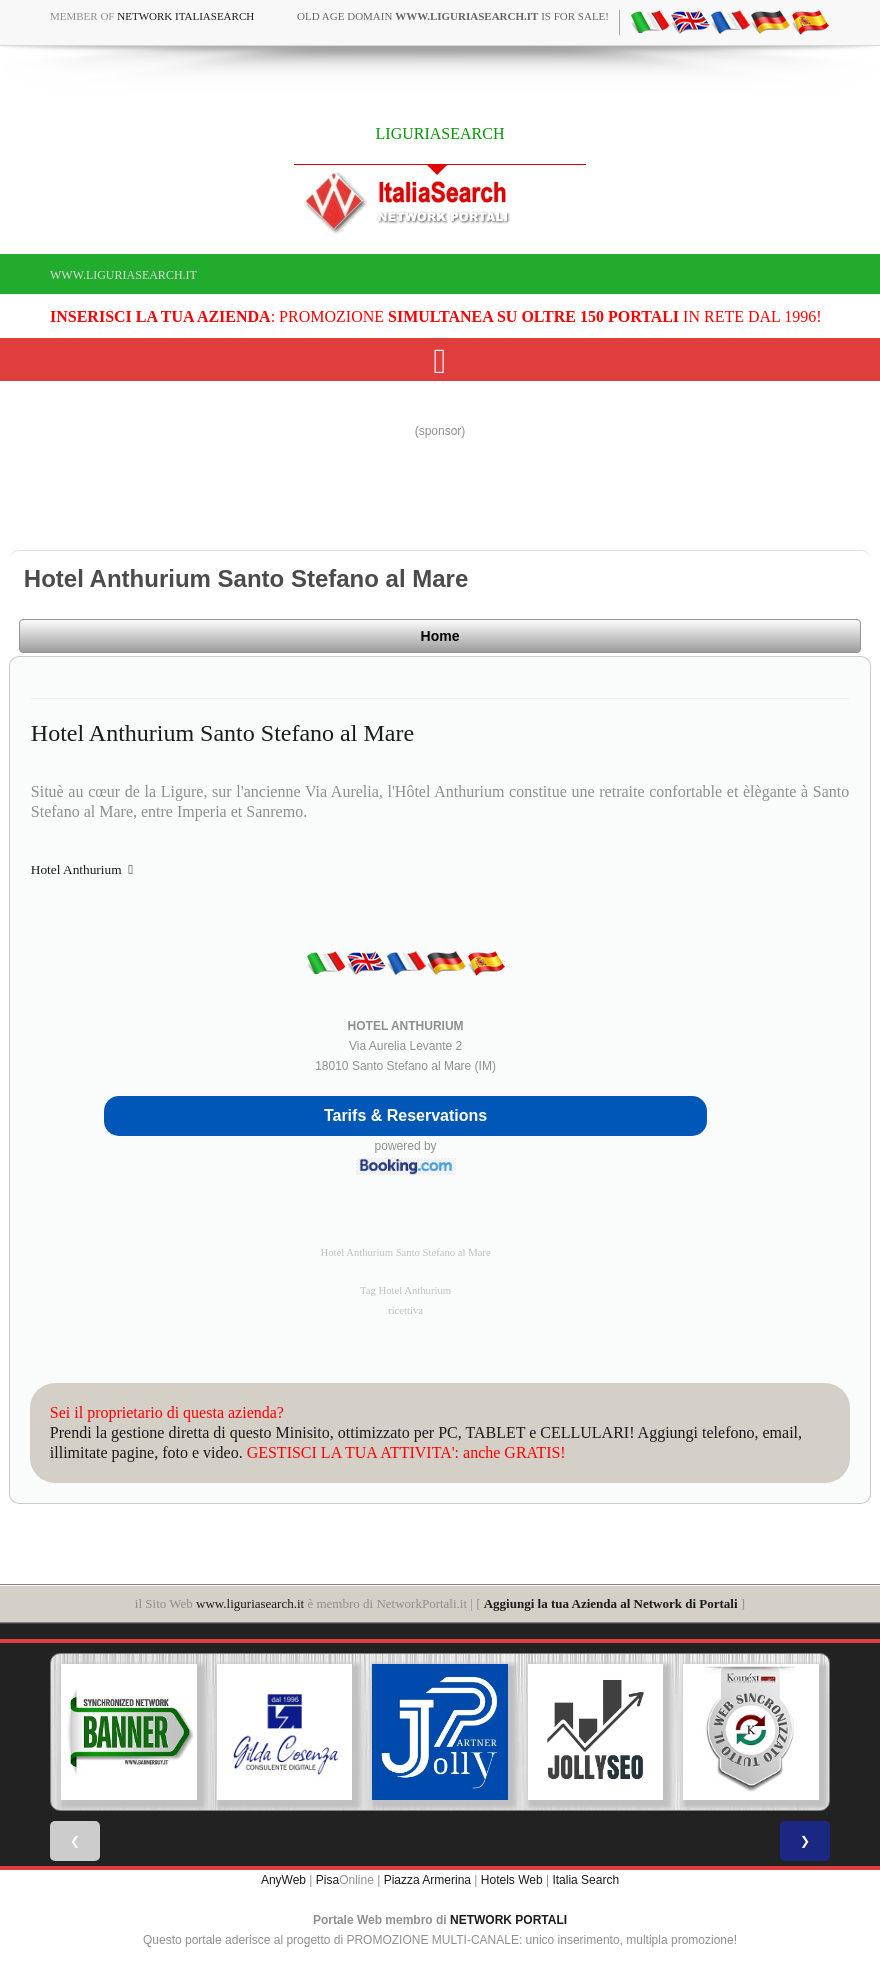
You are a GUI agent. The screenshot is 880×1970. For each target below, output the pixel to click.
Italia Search (585, 1880)
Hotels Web (512, 1880)
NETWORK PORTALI (508, 1920)
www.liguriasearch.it (123, 275)
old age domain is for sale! (453, 16)
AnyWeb (283, 1880)
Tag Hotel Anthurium (405, 1290)
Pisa (327, 1880)
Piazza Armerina (427, 1880)
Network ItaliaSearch (185, 16)
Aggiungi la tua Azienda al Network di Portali (611, 1603)
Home (440, 636)
